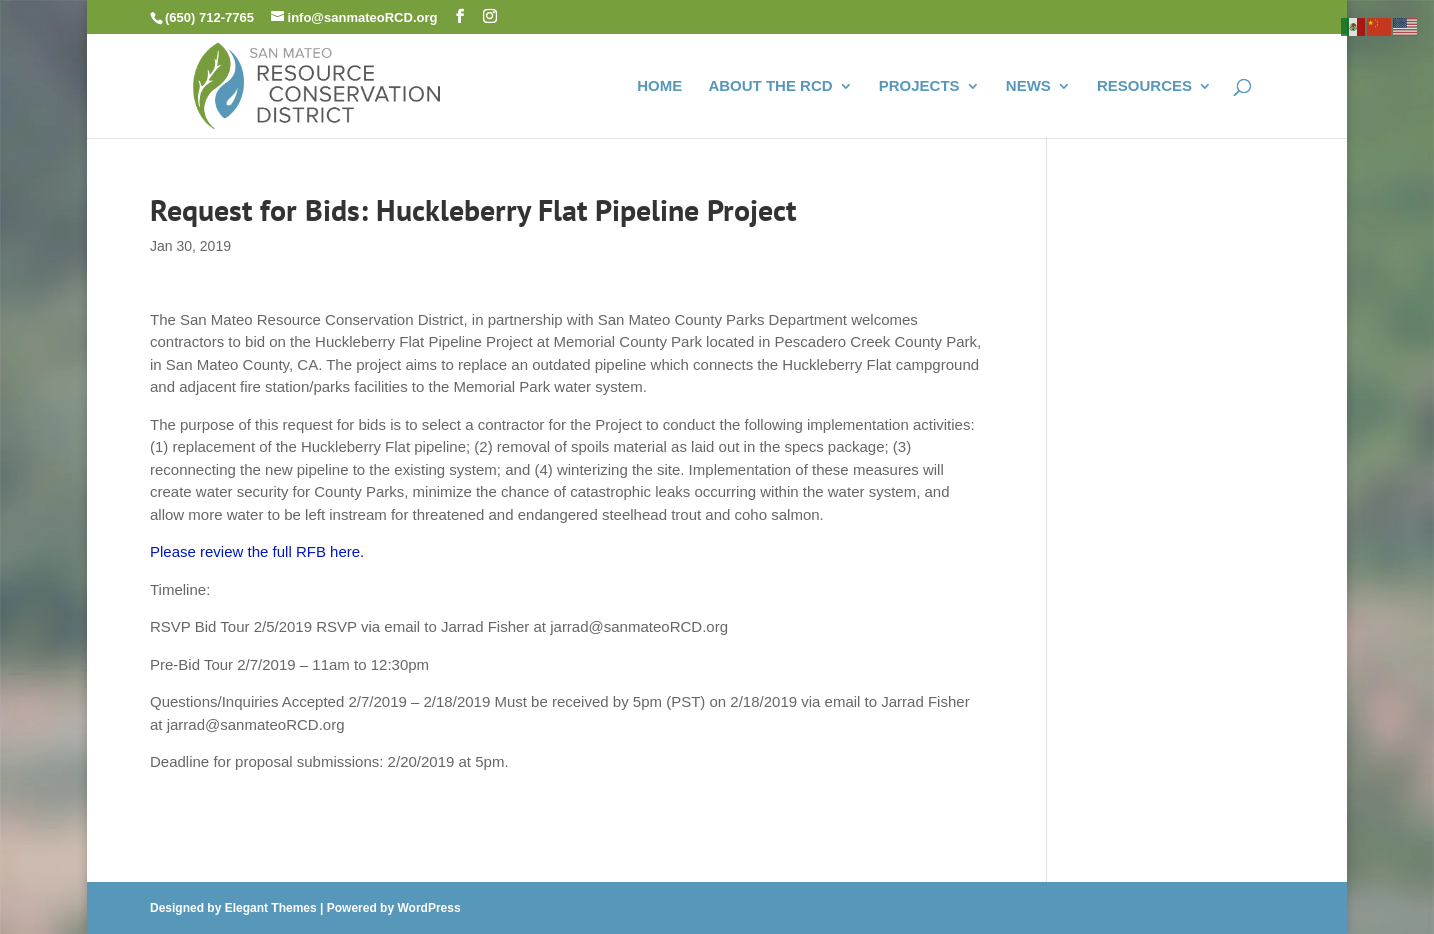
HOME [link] (659, 86)
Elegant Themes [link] (271, 908)
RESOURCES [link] (1144, 86)
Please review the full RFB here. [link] (257, 551)
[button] (460, 16)
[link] (317, 83)
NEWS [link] (1028, 86)
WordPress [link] (428, 908)
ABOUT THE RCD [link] (770, 86)
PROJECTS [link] (919, 86)
